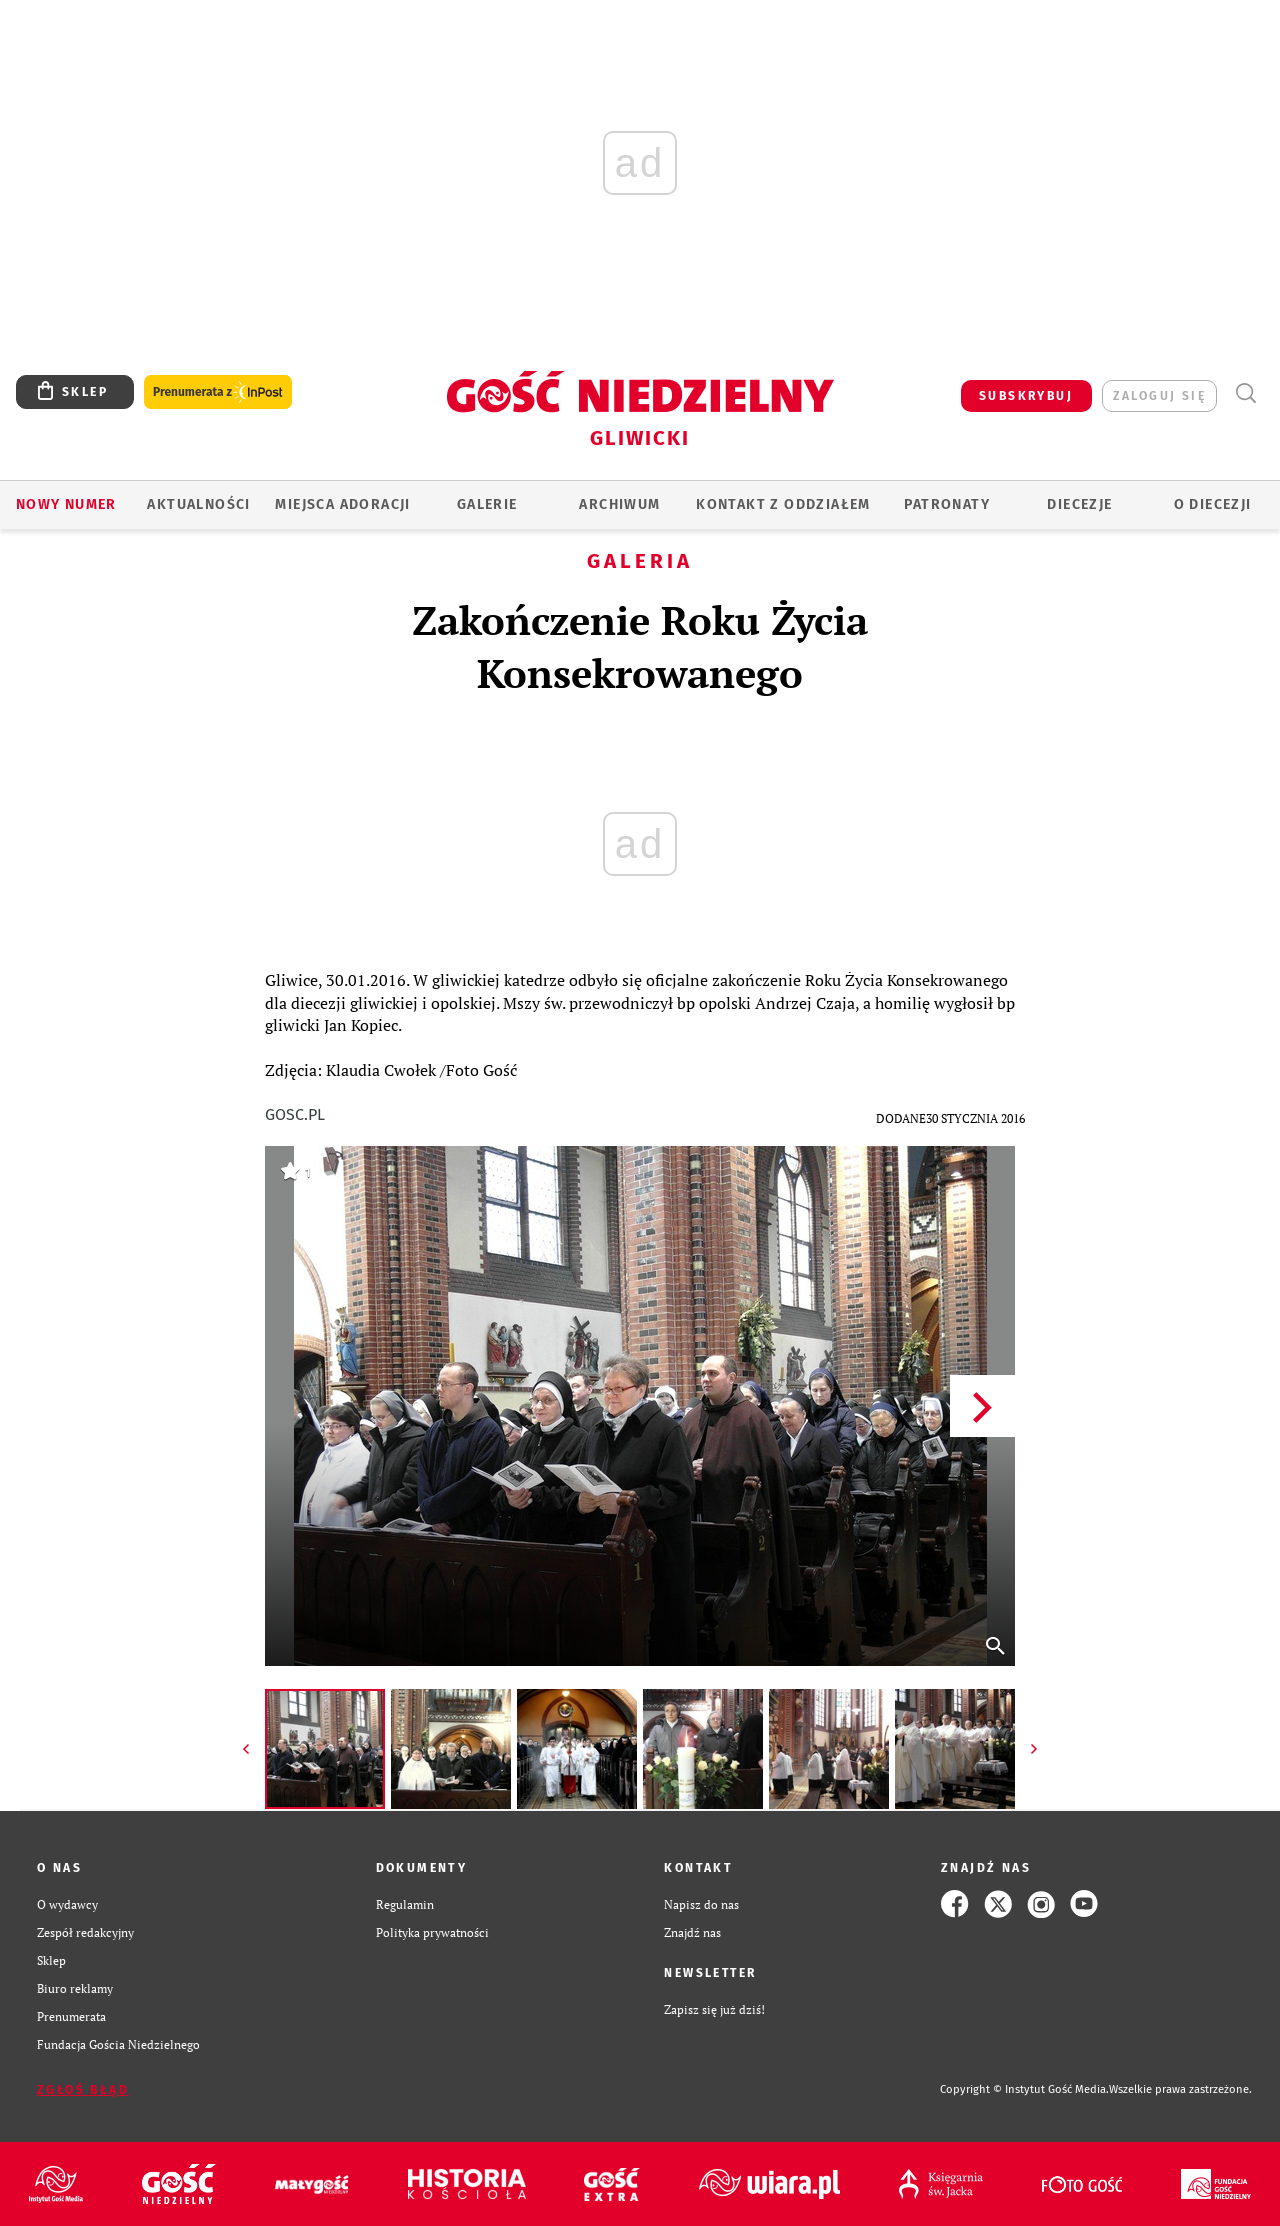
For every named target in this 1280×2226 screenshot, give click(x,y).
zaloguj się (1159, 396)
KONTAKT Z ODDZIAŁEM (783, 504)
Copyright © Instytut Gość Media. (1024, 2089)
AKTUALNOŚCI (198, 504)
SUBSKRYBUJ (1026, 396)
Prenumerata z (218, 392)
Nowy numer (66, 504)
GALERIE (487, 504)
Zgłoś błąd (83, 2090)
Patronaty (947, 504)
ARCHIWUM (619, 504)
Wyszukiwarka (1245, 393)
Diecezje (1079, 504)
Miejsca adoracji (342, 504)
